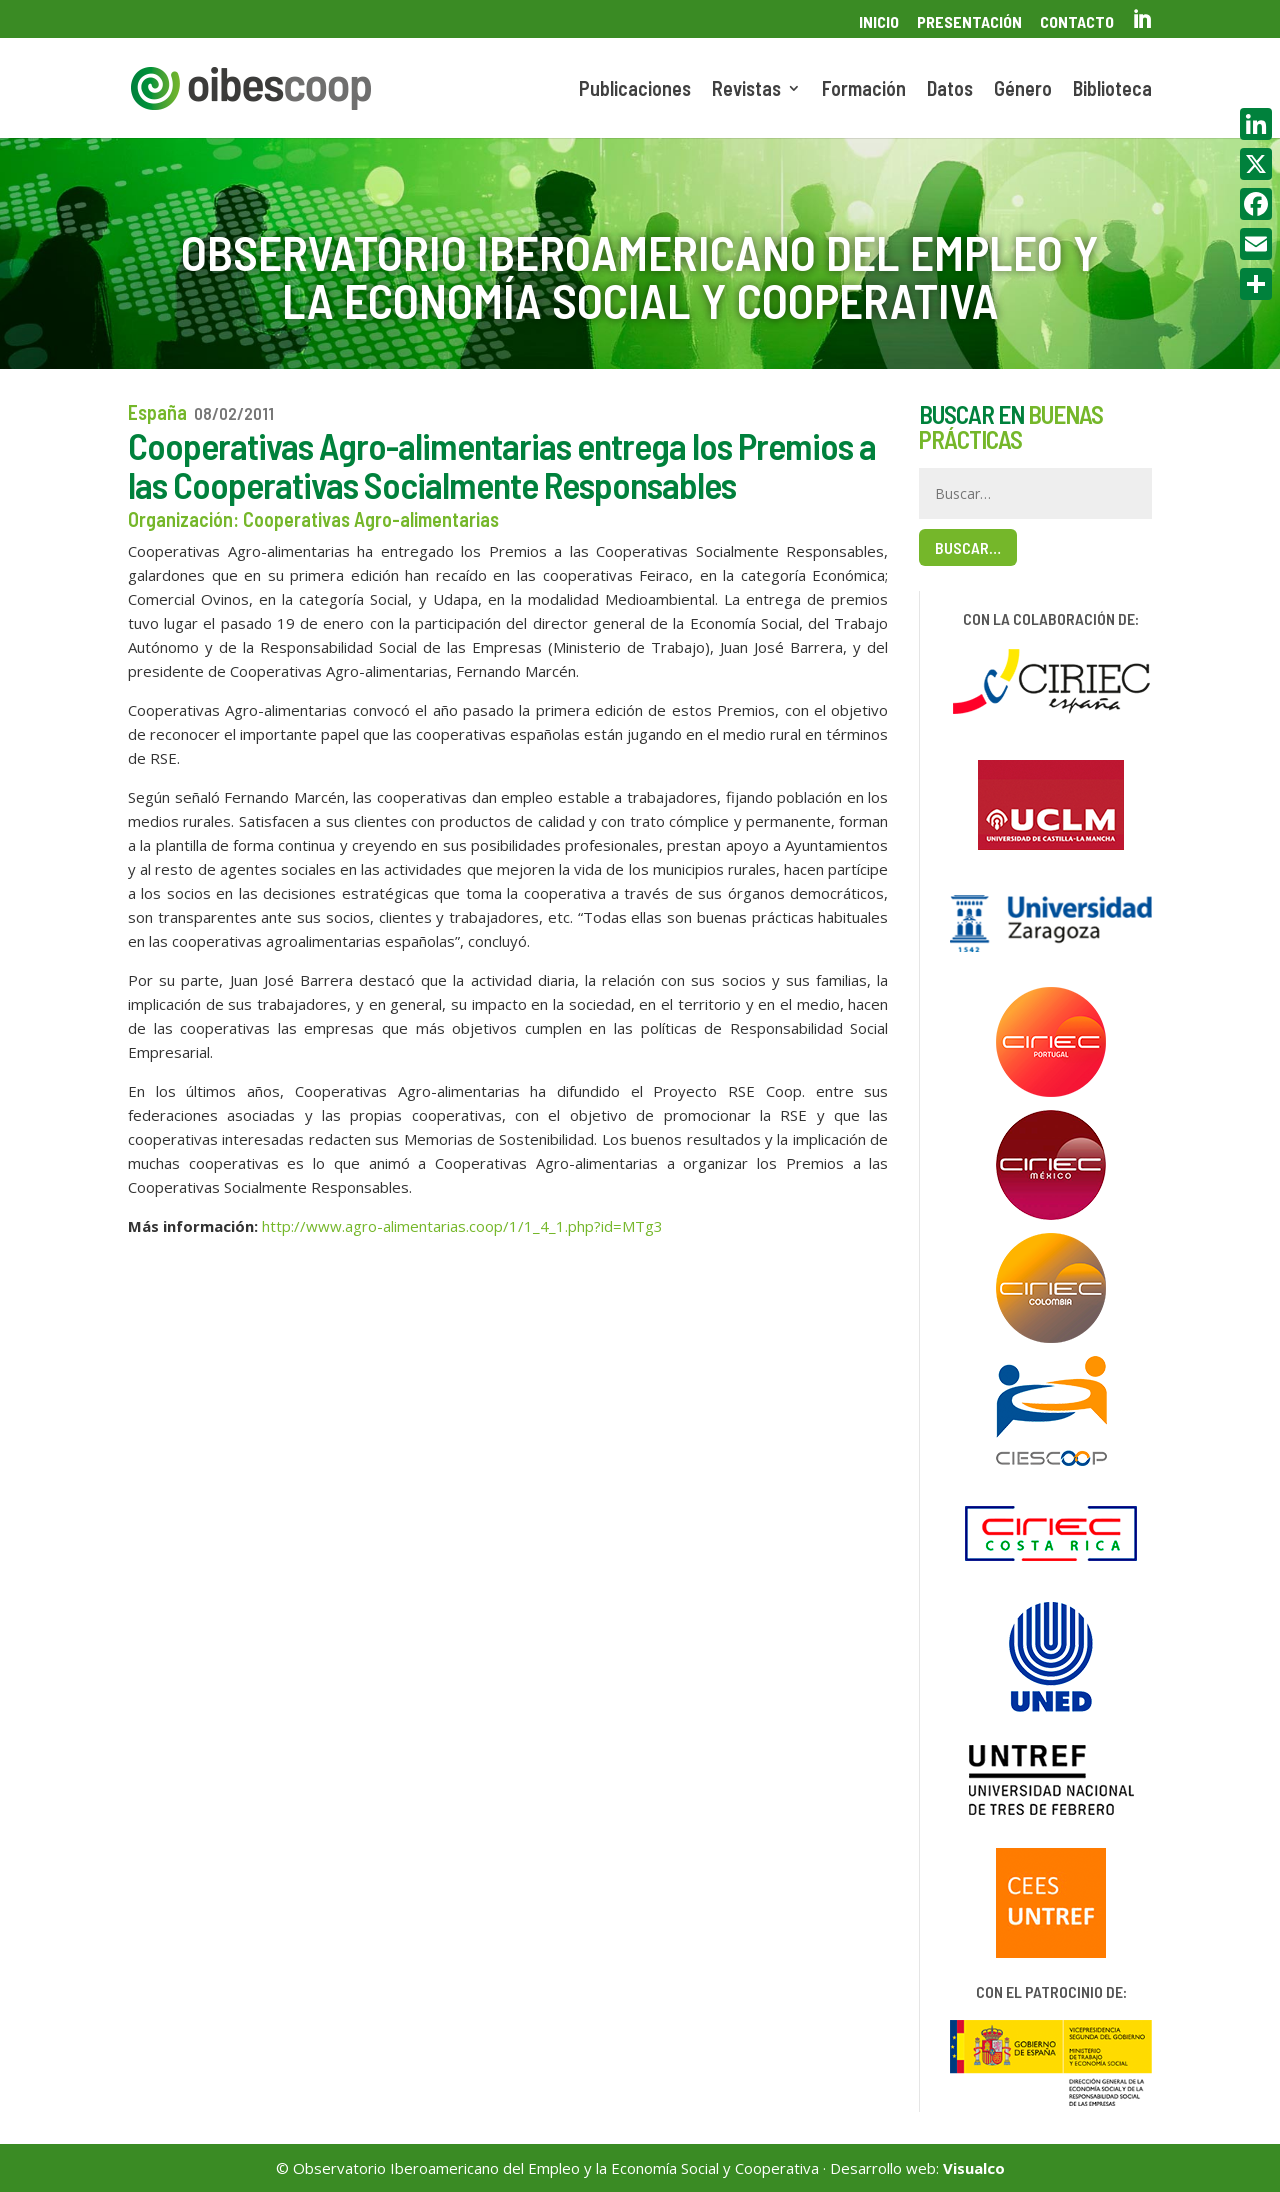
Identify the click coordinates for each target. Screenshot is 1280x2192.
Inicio (879, 22)
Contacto (1077, 22)
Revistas (746, 90)
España (157, 412)
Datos (950, 90)
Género (1023, 90)
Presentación (969, 22)
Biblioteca (1112, 90)
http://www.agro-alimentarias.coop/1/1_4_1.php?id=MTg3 (462, 1226)
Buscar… (968, 547)
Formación (864, 90)
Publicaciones (635, 90)
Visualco (974, 2168)
